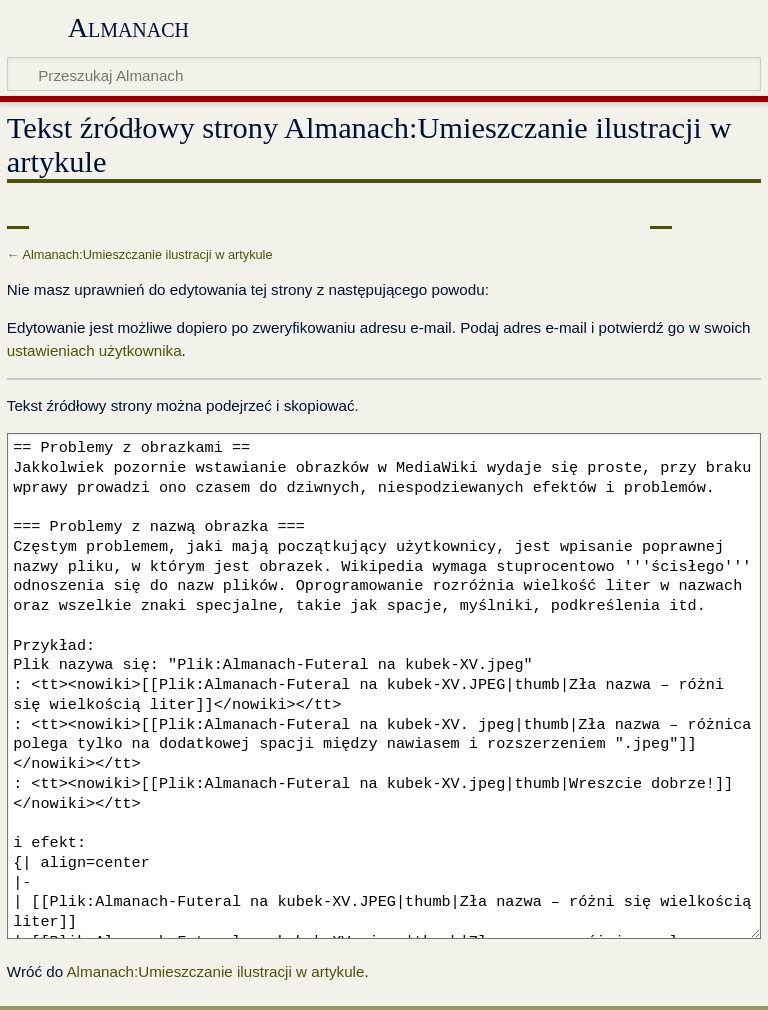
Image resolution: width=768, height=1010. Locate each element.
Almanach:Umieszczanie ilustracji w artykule (147, 254)
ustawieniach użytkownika (94, 350)
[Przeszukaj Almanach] (384, 74)
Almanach (128, 27)
